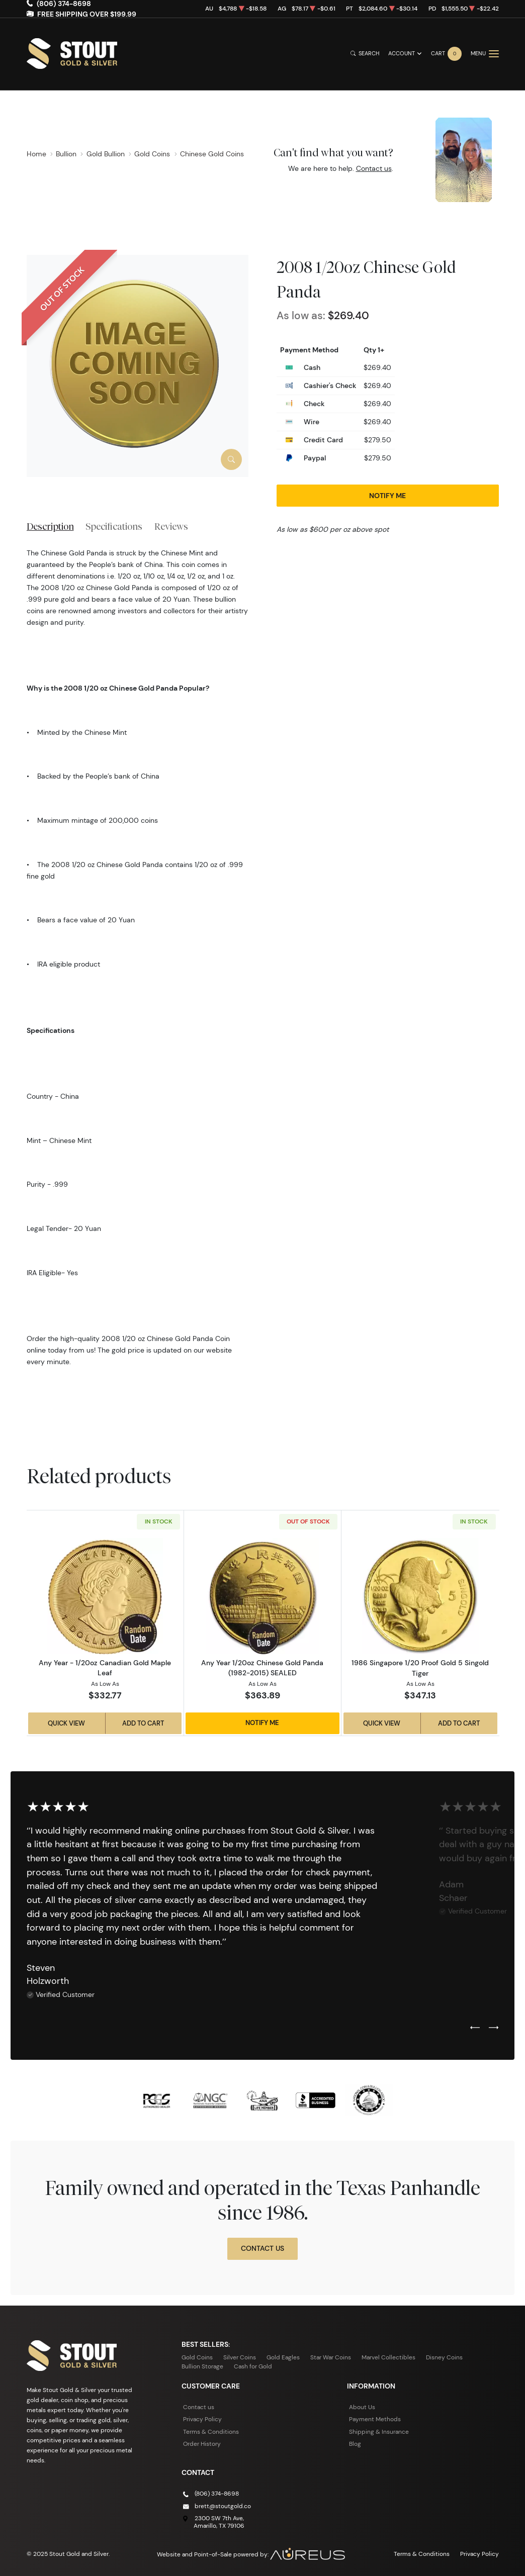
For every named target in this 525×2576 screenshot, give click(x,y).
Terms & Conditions (211, 2431)
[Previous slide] (475, 2028)
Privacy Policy (202, 2419)
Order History (202, 2443)
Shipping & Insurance (379, 2431)
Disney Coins (444, 2357)
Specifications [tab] (113, 526)
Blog (355, 2443)
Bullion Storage (202, 2366)
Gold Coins (197, 2357)
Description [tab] (50, 526)
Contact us (374, 168)
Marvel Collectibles (388, 2357)
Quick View (66, 1723)
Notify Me (387, 495)
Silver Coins (239, 2357)
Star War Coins (330, 2357)
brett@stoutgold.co (223, 2505)
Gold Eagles (283, 2357)
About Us (362, 2407)
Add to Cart (143, 1723)
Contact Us (262, 2248)
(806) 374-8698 (217, 2493)
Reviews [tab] (171, 526)
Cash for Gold (253, 2366)
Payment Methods (375, 2419)
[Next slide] (493, 2028)
